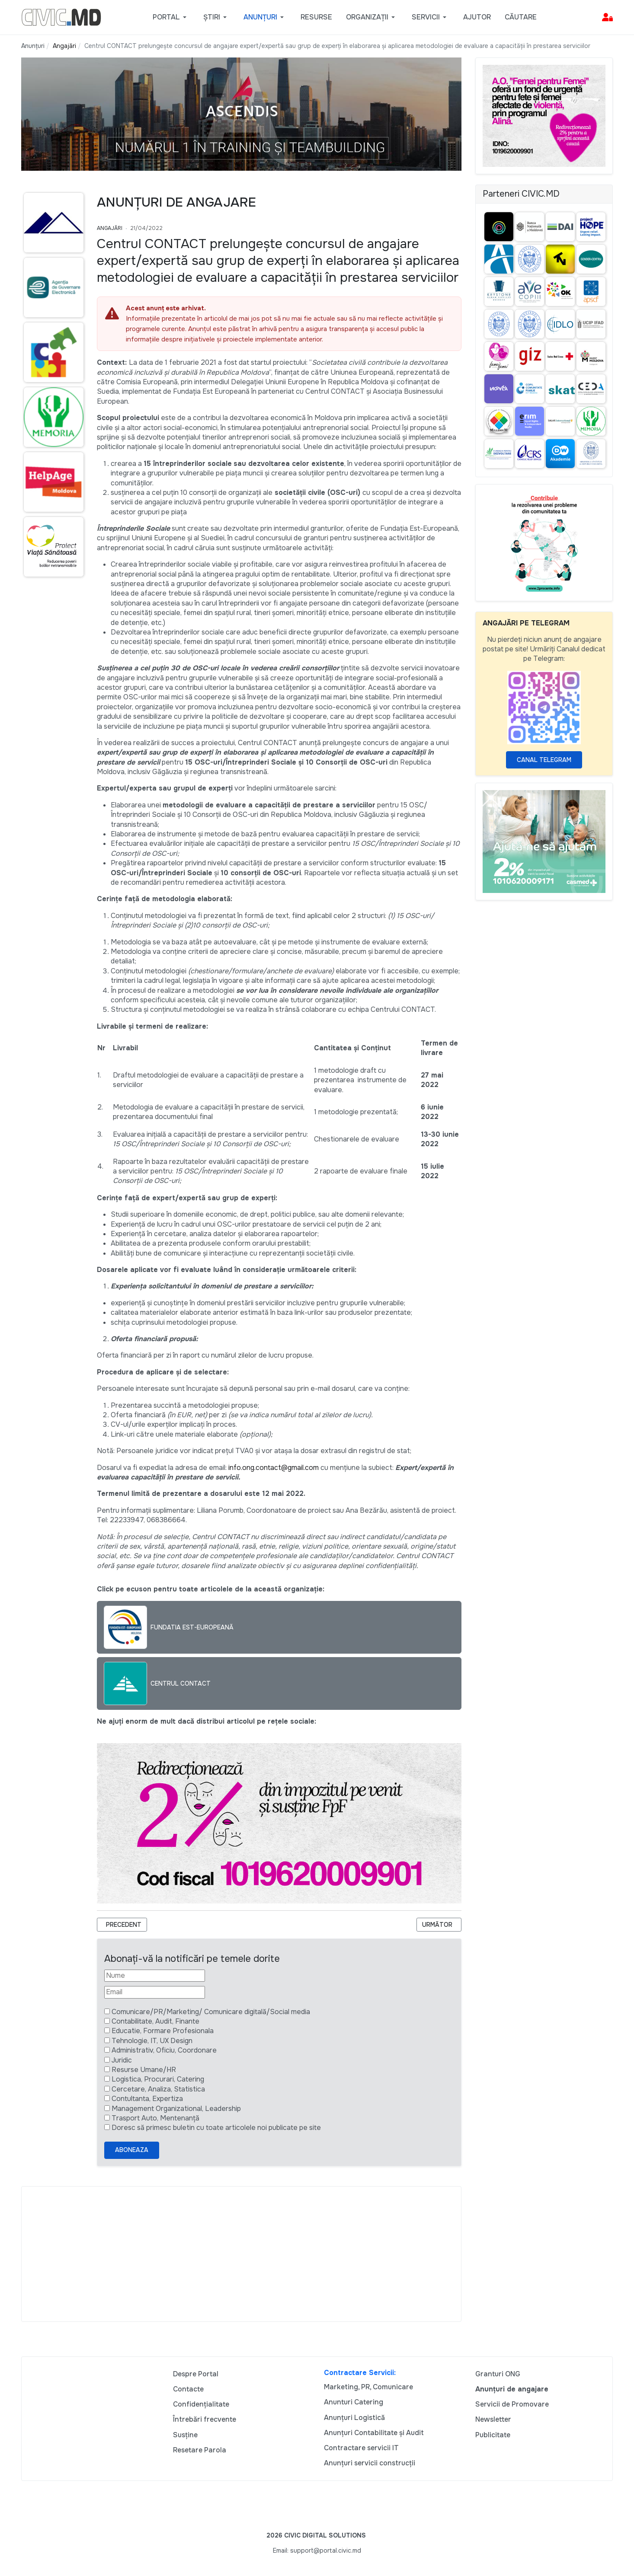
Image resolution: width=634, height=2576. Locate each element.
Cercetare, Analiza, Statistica (158, 2089)
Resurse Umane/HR (144, 2069)
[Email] (154, 1992)
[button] (171, 17)
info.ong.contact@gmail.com (273, 1467)
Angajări (109, 228)
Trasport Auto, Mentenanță (155, 2118)
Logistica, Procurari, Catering (158, 2079)
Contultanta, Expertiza (147, 2098)
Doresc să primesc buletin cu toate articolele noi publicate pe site (216, 2127)
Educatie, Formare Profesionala (163, 2030)
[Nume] (154, 1976)
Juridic (122, 2060)
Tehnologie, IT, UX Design (152, 2040)
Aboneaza (131, 2150)
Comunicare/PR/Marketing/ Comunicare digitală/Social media (211, 2011)
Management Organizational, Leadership (176, 2108)
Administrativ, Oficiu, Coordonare (164, 2050)
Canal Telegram (544, 760)
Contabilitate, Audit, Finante (155, 2021)
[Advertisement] (241, 2254)
